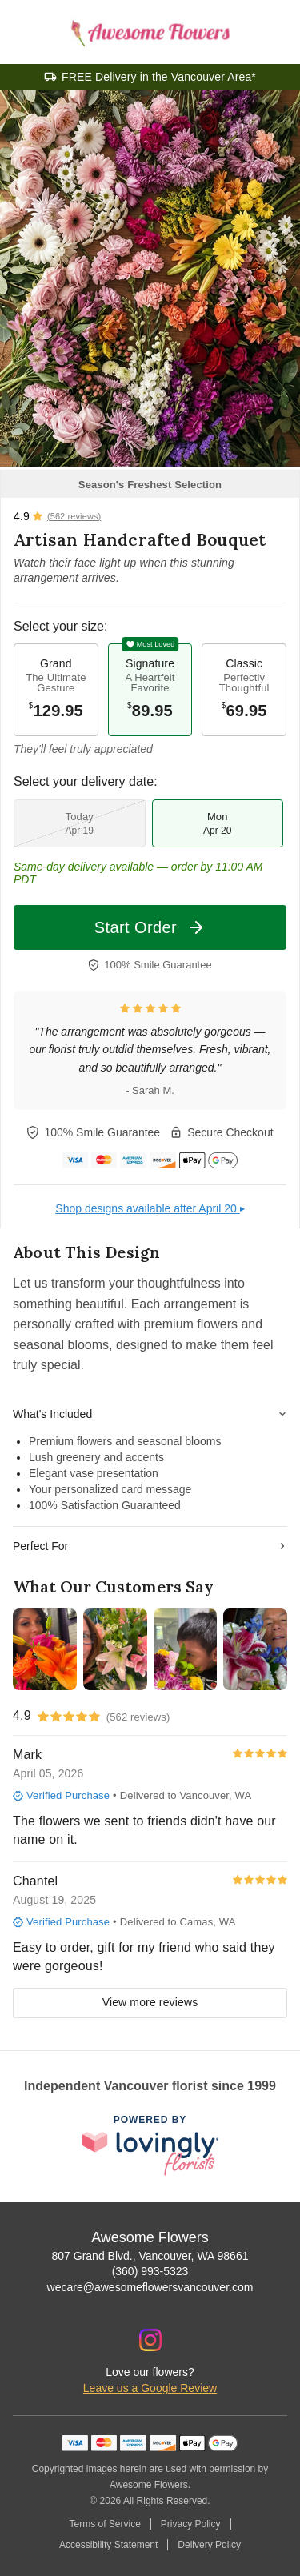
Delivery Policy (209, 2545)
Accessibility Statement (108, 2545)
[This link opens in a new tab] (150, 2146)
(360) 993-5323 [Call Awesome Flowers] (150, 2271)
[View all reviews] (57, 516)
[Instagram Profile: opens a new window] (150, 2340)
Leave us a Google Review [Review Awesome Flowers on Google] (150, 2388)
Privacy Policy (191, 2524)
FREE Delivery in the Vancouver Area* (159, 76)
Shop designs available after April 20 (149, 1208)
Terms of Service (104, 2524)
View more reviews (150, 2002)
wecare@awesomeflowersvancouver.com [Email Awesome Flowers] (150, 2287)
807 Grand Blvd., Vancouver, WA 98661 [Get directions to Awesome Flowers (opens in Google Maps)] (150, 2255)
